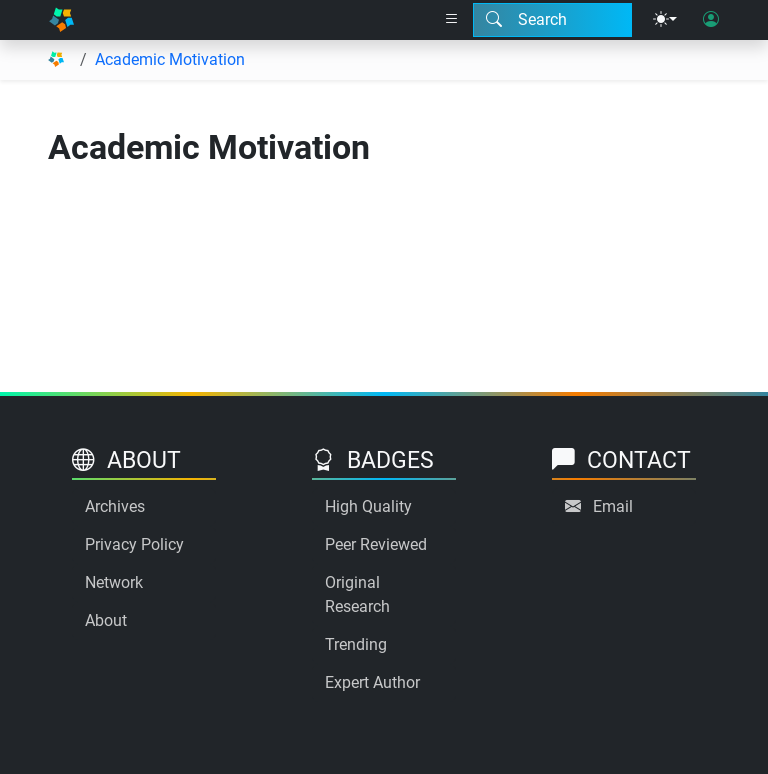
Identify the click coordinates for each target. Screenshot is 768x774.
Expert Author (372, 682)
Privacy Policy (134, 544)
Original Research (357, 594)
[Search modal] (552, 20)
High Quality (368, 506)
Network (114, 582)
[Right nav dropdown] (452, 20)
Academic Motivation (170, 59)
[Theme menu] (665, 20)
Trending (356, 644)
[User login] (711, 20)
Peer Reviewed (376, 544)
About (106, 620)
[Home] (61, 20)
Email (613, 506)
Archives (115, 506)
